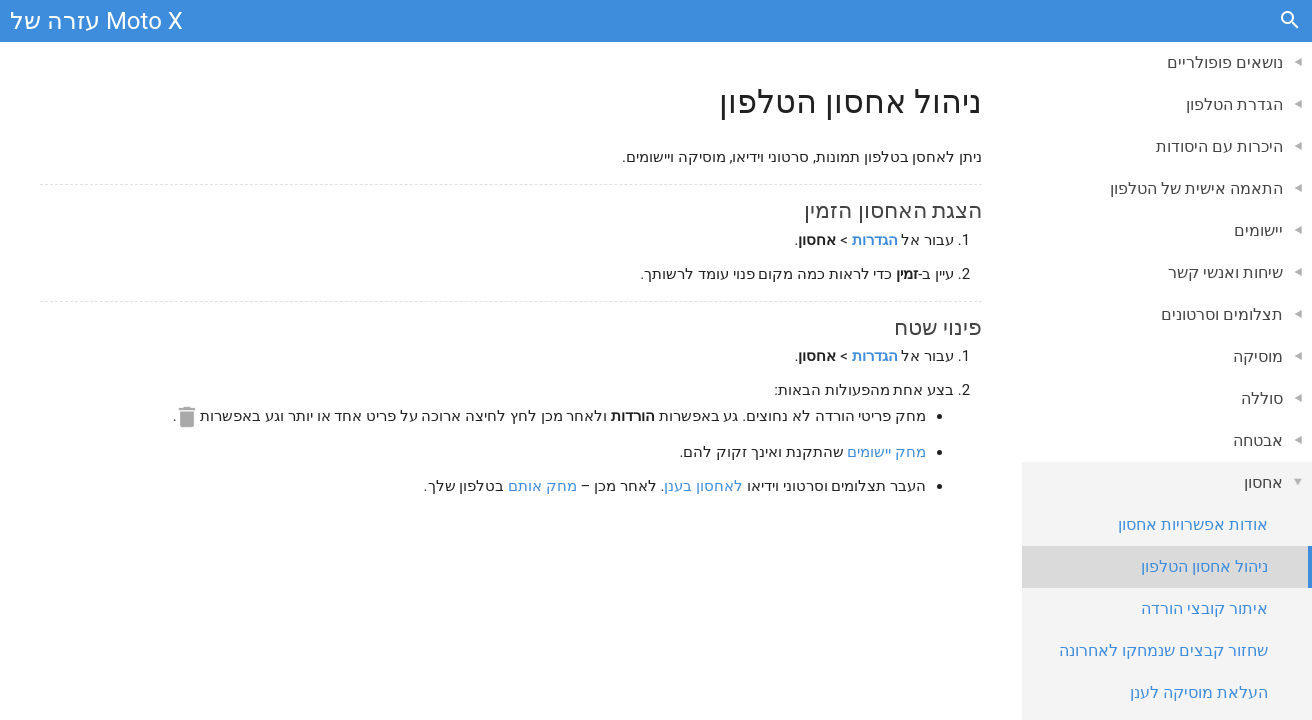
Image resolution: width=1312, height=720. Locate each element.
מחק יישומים (886, 452)
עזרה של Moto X (96, 21)
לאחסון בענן (703, 486)
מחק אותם (542, 486)
